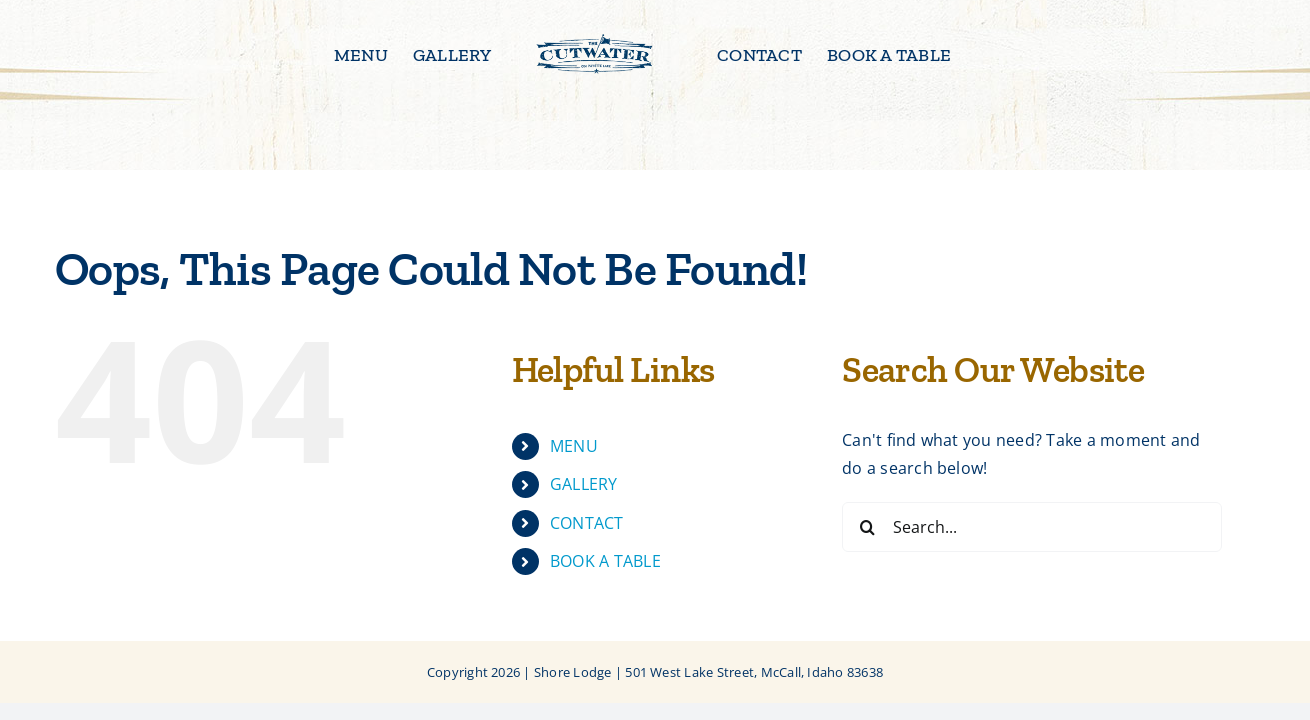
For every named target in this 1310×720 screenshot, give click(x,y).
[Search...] (1032, 527)
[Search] (867, 527)
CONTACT (587, 523)
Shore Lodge (573, 672)
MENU (574, 446)
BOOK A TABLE (605, 561)
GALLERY (584, 484)
